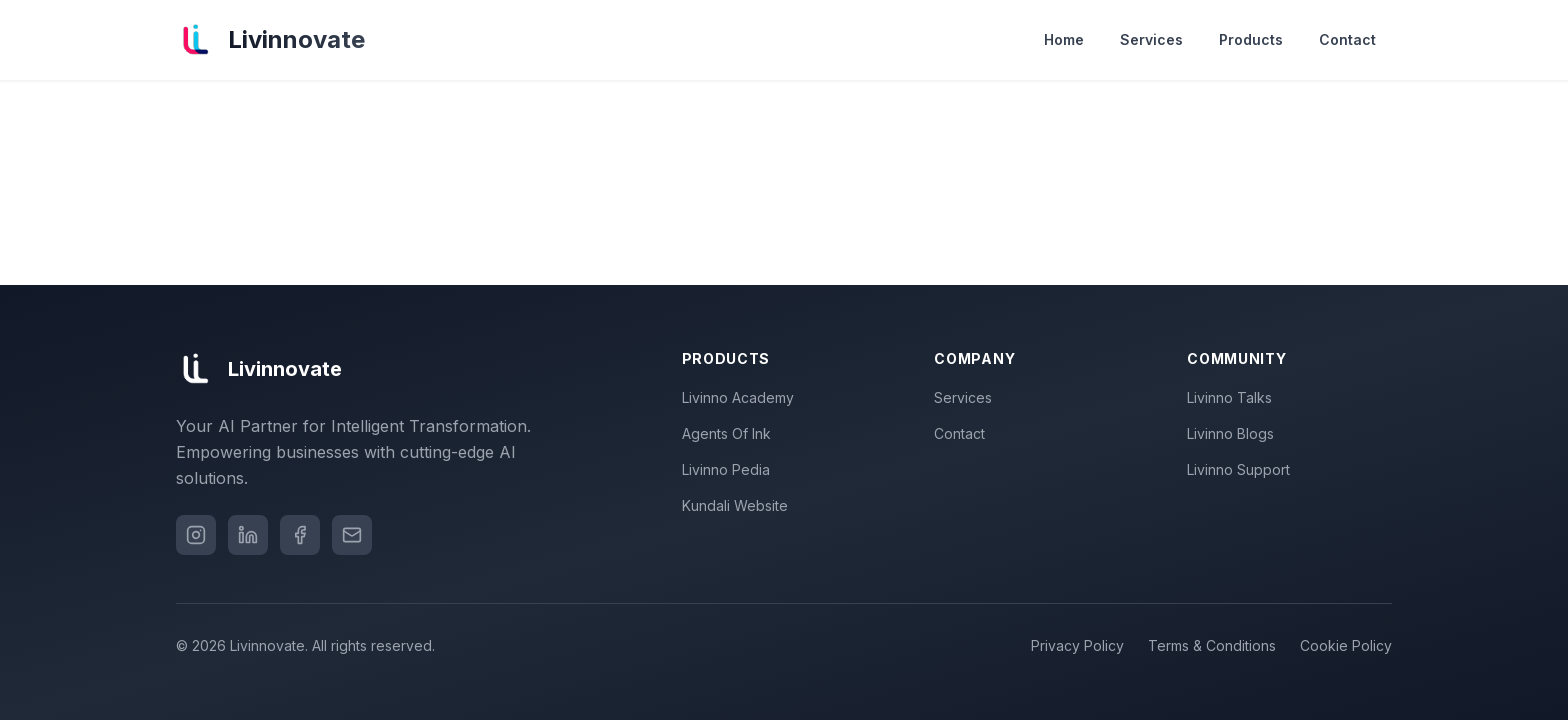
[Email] (352, 535)
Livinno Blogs (1234, 433)
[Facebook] (300, 535)
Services (1151, 39)
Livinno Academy (742, 397)
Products (1251, 39)
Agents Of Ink (730, 433)
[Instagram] (196, 535)
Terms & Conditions (1212, 645)
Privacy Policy (1077, 645)
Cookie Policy (1346, 645)
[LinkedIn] (248, 535)
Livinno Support (1242, 469)
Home (1064, 39)
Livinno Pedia (730, 469)
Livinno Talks (1233, 397)
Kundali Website (739, 505)
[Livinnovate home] (270, 40)
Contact (1347, 39)
